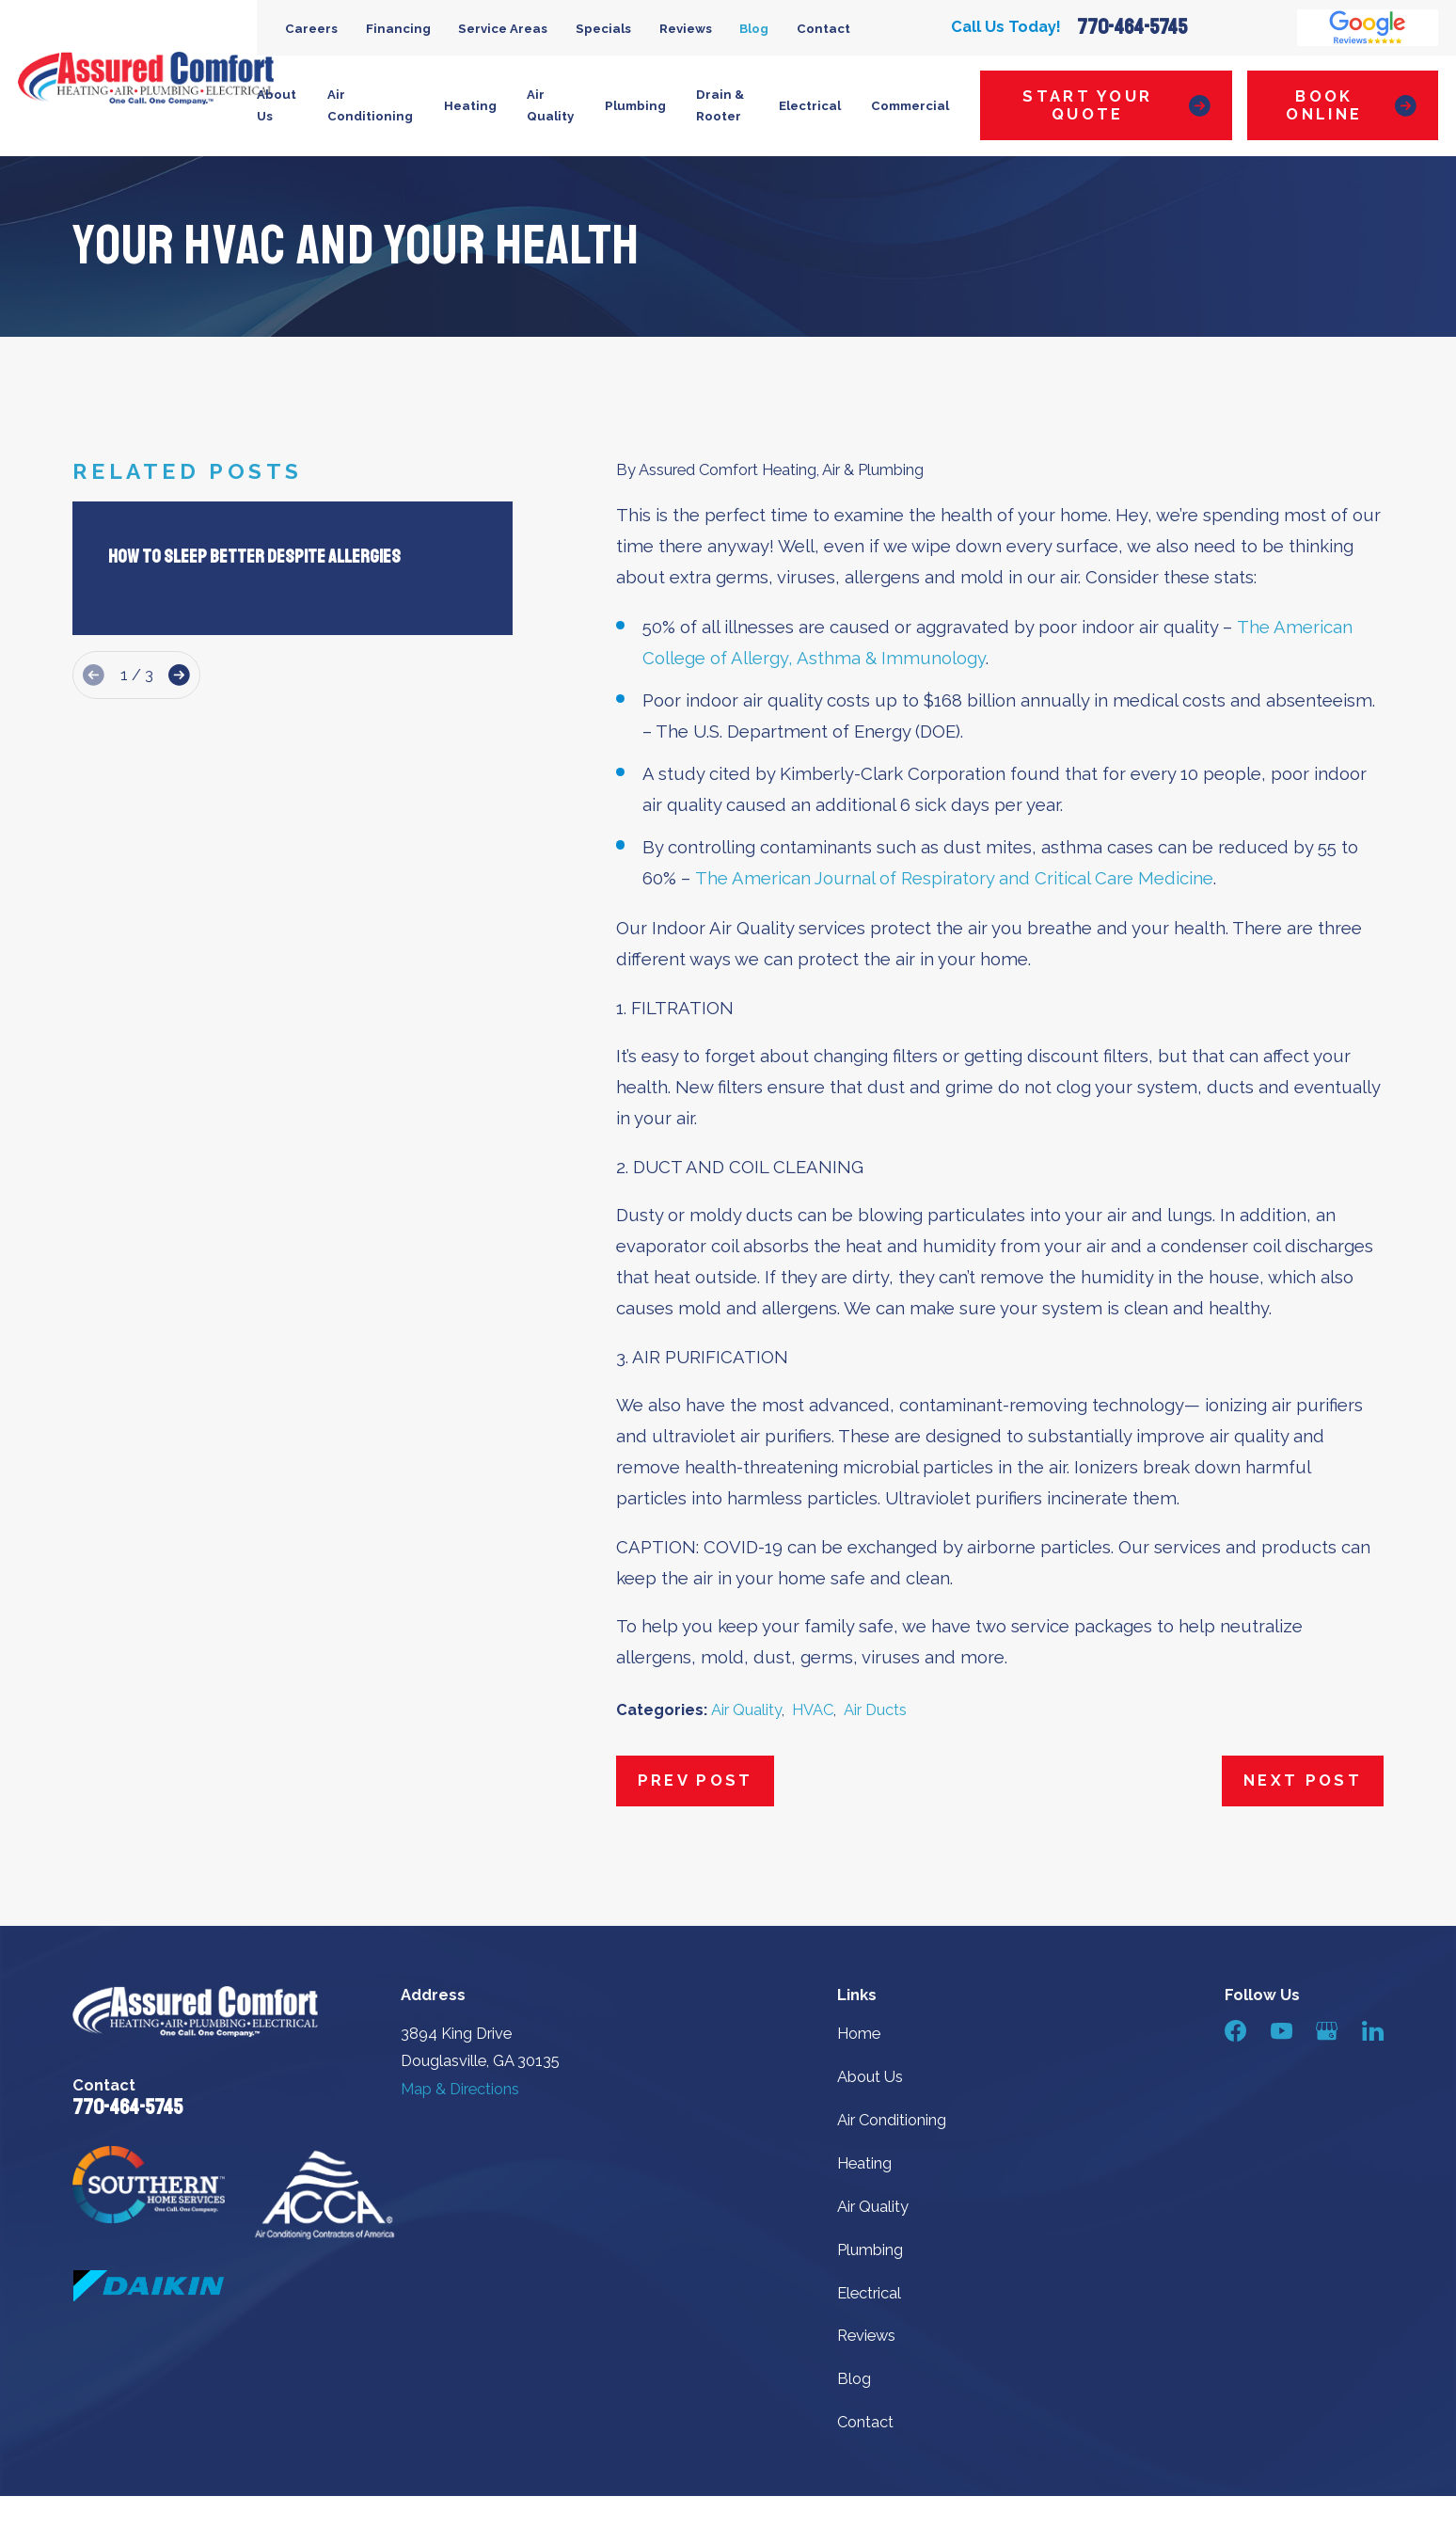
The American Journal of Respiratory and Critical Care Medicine (954, 878)
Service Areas (502, 29)
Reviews (685, 29)
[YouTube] (1281, 2031)
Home (858, 2034)
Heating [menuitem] (470, 106)
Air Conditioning (891, 2120)
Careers (311, 29)
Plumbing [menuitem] (635, 106)
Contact (823, 29)
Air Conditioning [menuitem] (370, 105)
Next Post (1302, 1780)
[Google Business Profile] (1326, 2031)
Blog (753, 29)
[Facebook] (1235, 2031)
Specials (603, 29)
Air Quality (746, 1710)
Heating (864, 2163)
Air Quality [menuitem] (550, 105)
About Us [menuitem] (276, 105)
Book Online (1351, 105)
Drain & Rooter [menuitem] (720, 105)
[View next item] (179, 675)
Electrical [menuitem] (810, 106)
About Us (870, 2077)
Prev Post (695, 1780)
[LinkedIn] (1373, 2031)
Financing (398, 29)
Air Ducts (875, 1710)
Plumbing (870, 2250)
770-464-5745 (1132, 27)
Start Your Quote (1116, 105)
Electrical (869, 2293)
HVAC (812, 1710)
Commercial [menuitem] (910, 106)
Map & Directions (460, 2089)
